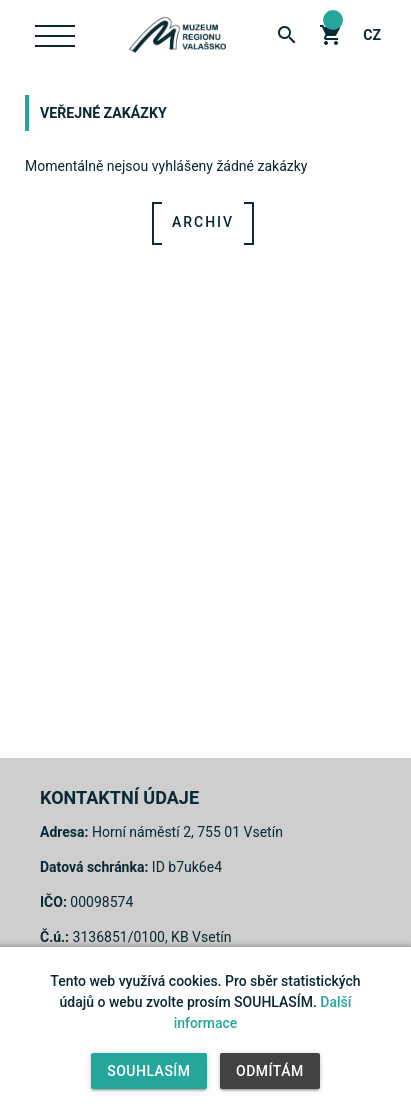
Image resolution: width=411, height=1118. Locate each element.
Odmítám (270, 1071)
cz (372, 35)
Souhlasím (148, 1071)
